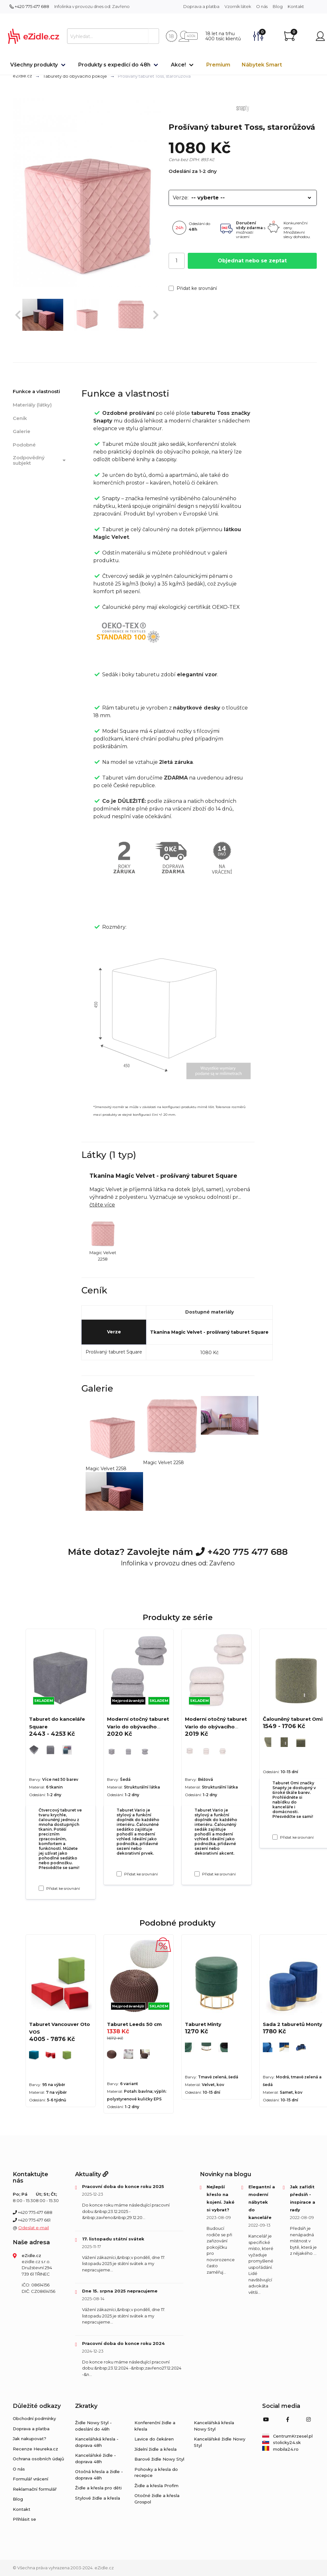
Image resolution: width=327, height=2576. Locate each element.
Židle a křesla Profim (156, 2485)
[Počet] (177, 261)
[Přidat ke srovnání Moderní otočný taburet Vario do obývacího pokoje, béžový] (197, 1873)
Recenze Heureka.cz (35, 2448)
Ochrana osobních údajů (38, 2458)
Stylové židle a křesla (97, 2498)
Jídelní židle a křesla (155, 2449)
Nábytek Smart (262, 65)
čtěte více (102, 1205)
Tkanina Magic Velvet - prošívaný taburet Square (209, 1332)
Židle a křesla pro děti (98, 2487)
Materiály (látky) (32, 405)
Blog (278, 6)
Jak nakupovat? (29, 2438)
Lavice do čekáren (154, 2438)
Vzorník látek (237, 6)
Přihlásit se (24, 2519)
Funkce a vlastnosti (36, 391)
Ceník (20, 418)
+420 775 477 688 (29, 6)
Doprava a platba (201, 6)
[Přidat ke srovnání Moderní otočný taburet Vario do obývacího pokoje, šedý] (119, 1873)
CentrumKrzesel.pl (287, 2436)
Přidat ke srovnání (193, 288)
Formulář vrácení (30, 2478)
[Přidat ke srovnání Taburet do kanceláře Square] (41, 1888)
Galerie (21, 431)
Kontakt (296, 6)
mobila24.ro (280, 2449)
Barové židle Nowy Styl (159, 2459)
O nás (262, 6)
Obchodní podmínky (34, 2418)
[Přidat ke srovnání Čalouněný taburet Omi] (275, 1837)
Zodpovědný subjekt (40, 460)
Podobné (24, 445)
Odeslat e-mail (33, 2227)
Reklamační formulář (35, 2489)
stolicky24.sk (281, 2442)
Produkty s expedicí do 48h (114, 65)
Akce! (178, 65)
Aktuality (91, 2174)
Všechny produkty (34, 65)
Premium (218, 65)
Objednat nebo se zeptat (252, 261)
